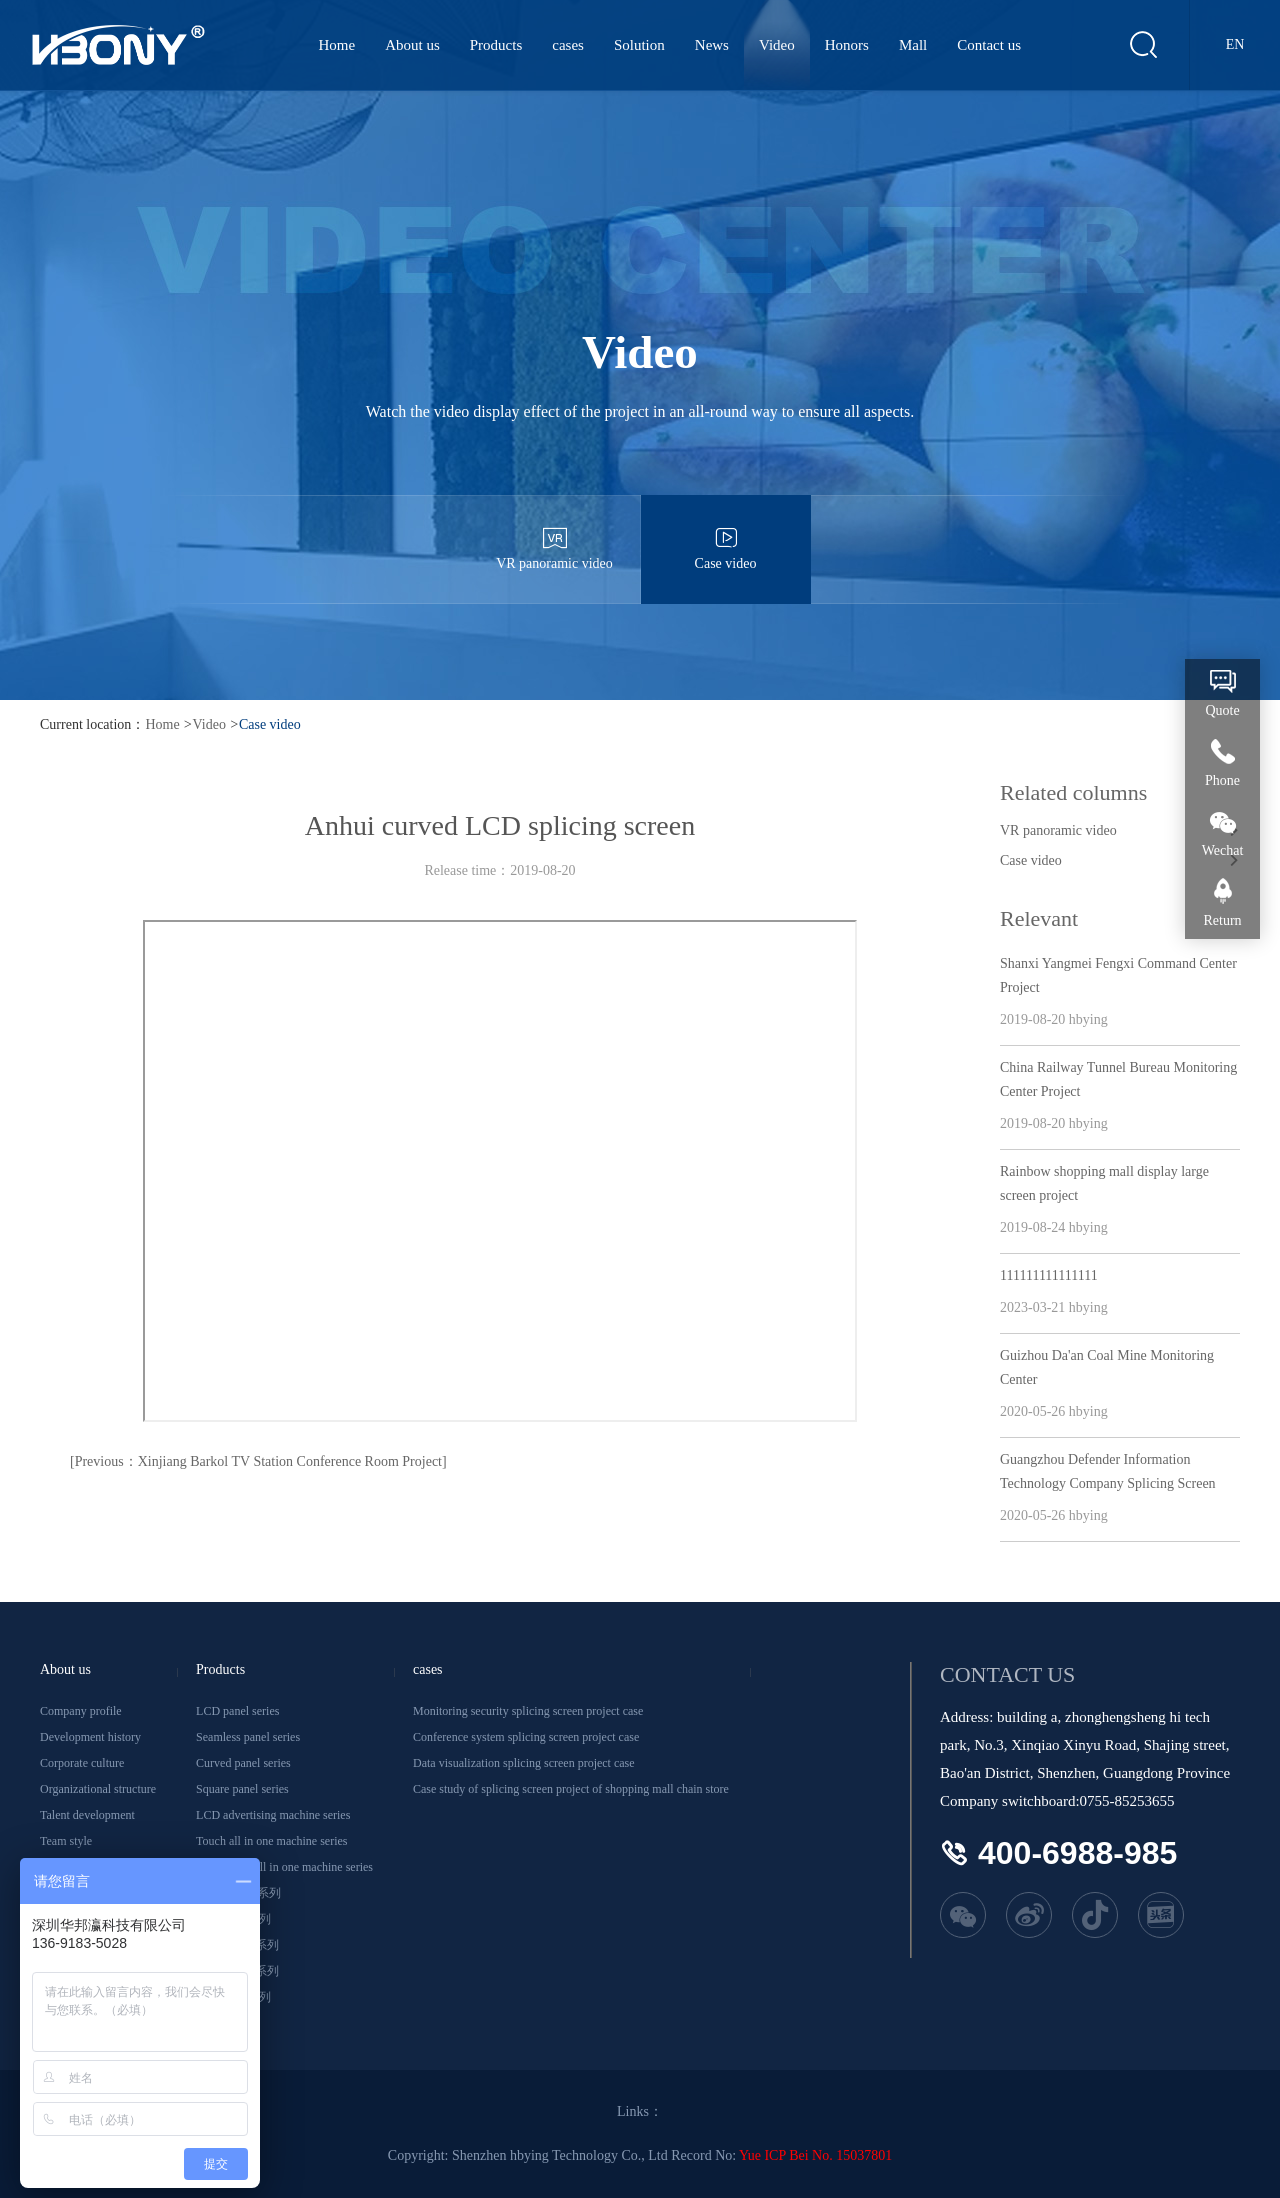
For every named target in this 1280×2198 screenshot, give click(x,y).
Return (1222, 920)
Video (777, 45)
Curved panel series (243, 1763)
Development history (90, 1737)
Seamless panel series (248, 1737)
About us (412, 45)
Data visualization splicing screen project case (524, 1763)
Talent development (87, 1815)
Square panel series (242, 1789)
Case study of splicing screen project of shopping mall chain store (571, 1789)
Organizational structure (98, 1789)
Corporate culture (82, 1763)
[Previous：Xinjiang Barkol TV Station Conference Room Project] (258, 1461)
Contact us (989, 45)
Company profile (81, 1711)
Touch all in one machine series (271, 1841)
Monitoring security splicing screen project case (528, 1711)
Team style (66, 1841)
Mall (913, 45)
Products (496, 45)
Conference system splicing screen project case (526, 1737)
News (712, 45)
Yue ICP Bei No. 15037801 (815, 2155)
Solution (639, 45)
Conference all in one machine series (284, 1867)
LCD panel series (237, 1711)
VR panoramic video (555, 533)
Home (337, 45)
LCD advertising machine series (273, 1815)
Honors (847, 45)
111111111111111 (1049, 1275)
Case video (726, 533)
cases (568, 45)
